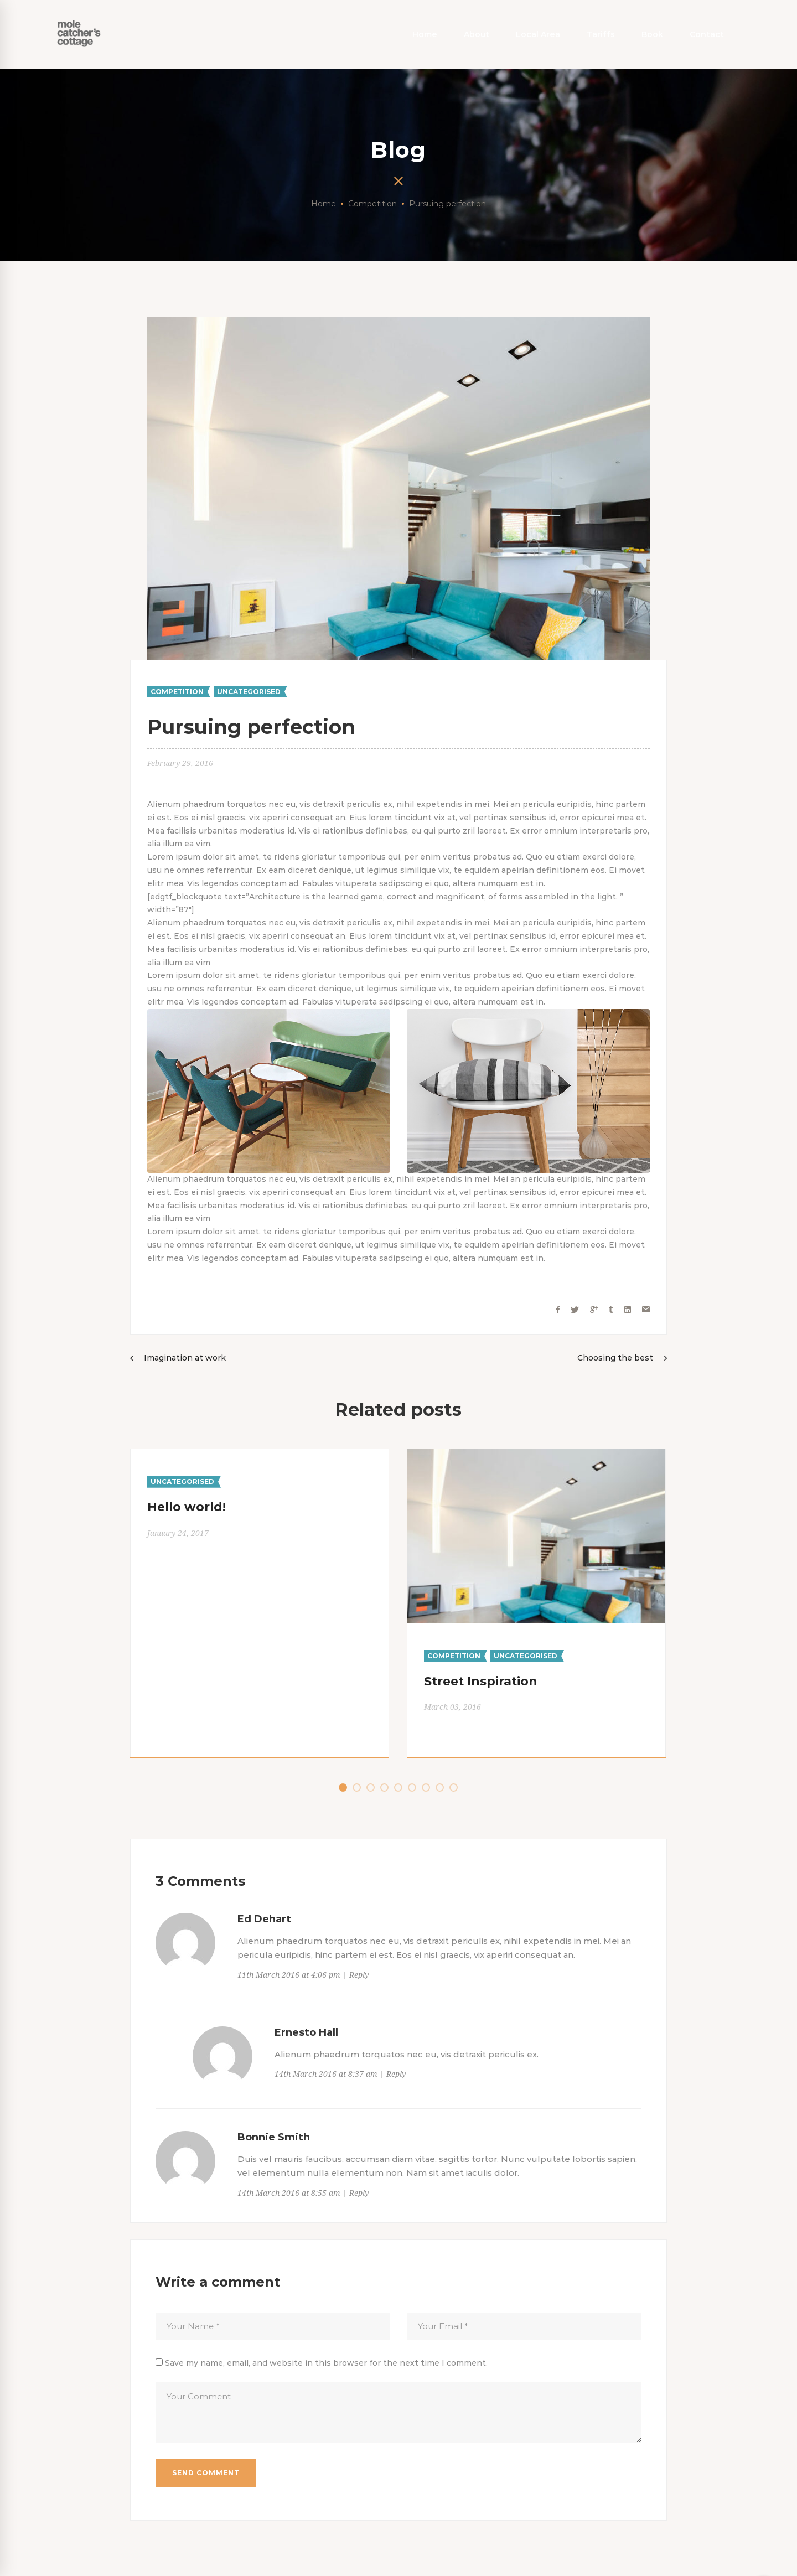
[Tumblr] (611, 1310)
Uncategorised (249, 691)
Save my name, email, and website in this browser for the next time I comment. (326, 2363)
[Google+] (594, 1310)
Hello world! (186, 1506)
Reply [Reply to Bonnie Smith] (359, 2193)
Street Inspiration (480, 1681)
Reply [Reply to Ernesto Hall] (396, 2074)
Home (323, 204)
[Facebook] (558, 1310)
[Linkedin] (627, 1310)
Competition (372, 204)
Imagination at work (185, 1358)
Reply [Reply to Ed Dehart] (359, 1974)
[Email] (646, 1310)
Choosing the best (615, 1358)
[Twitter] (574, 1310)
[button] (343, 1787)
